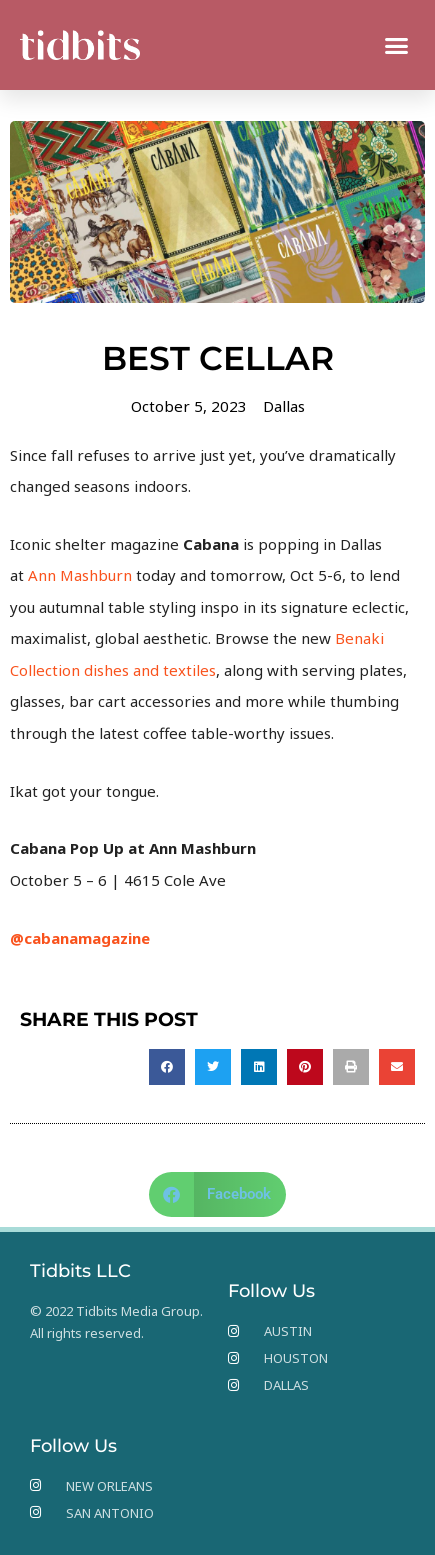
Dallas (284, 406)
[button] (397, 45)
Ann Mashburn (80, 575)
